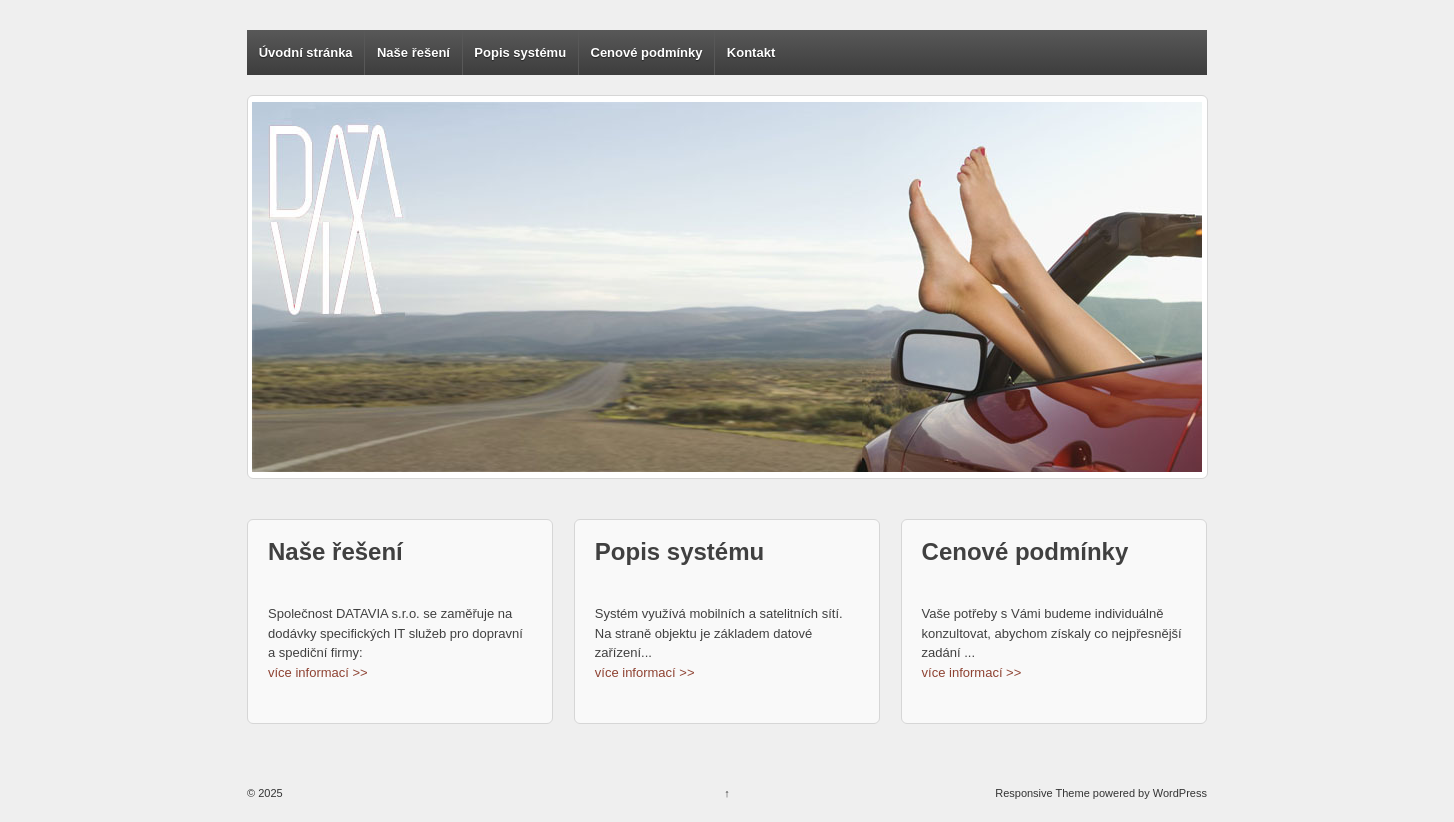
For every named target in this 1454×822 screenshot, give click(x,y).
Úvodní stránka (306, 52)
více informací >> (318, 672)
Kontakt (751, 52)
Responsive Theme (1042, 793)
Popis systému (520, 52)
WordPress (1180, 793)
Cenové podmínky (647, 52)
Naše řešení (413, 52)
